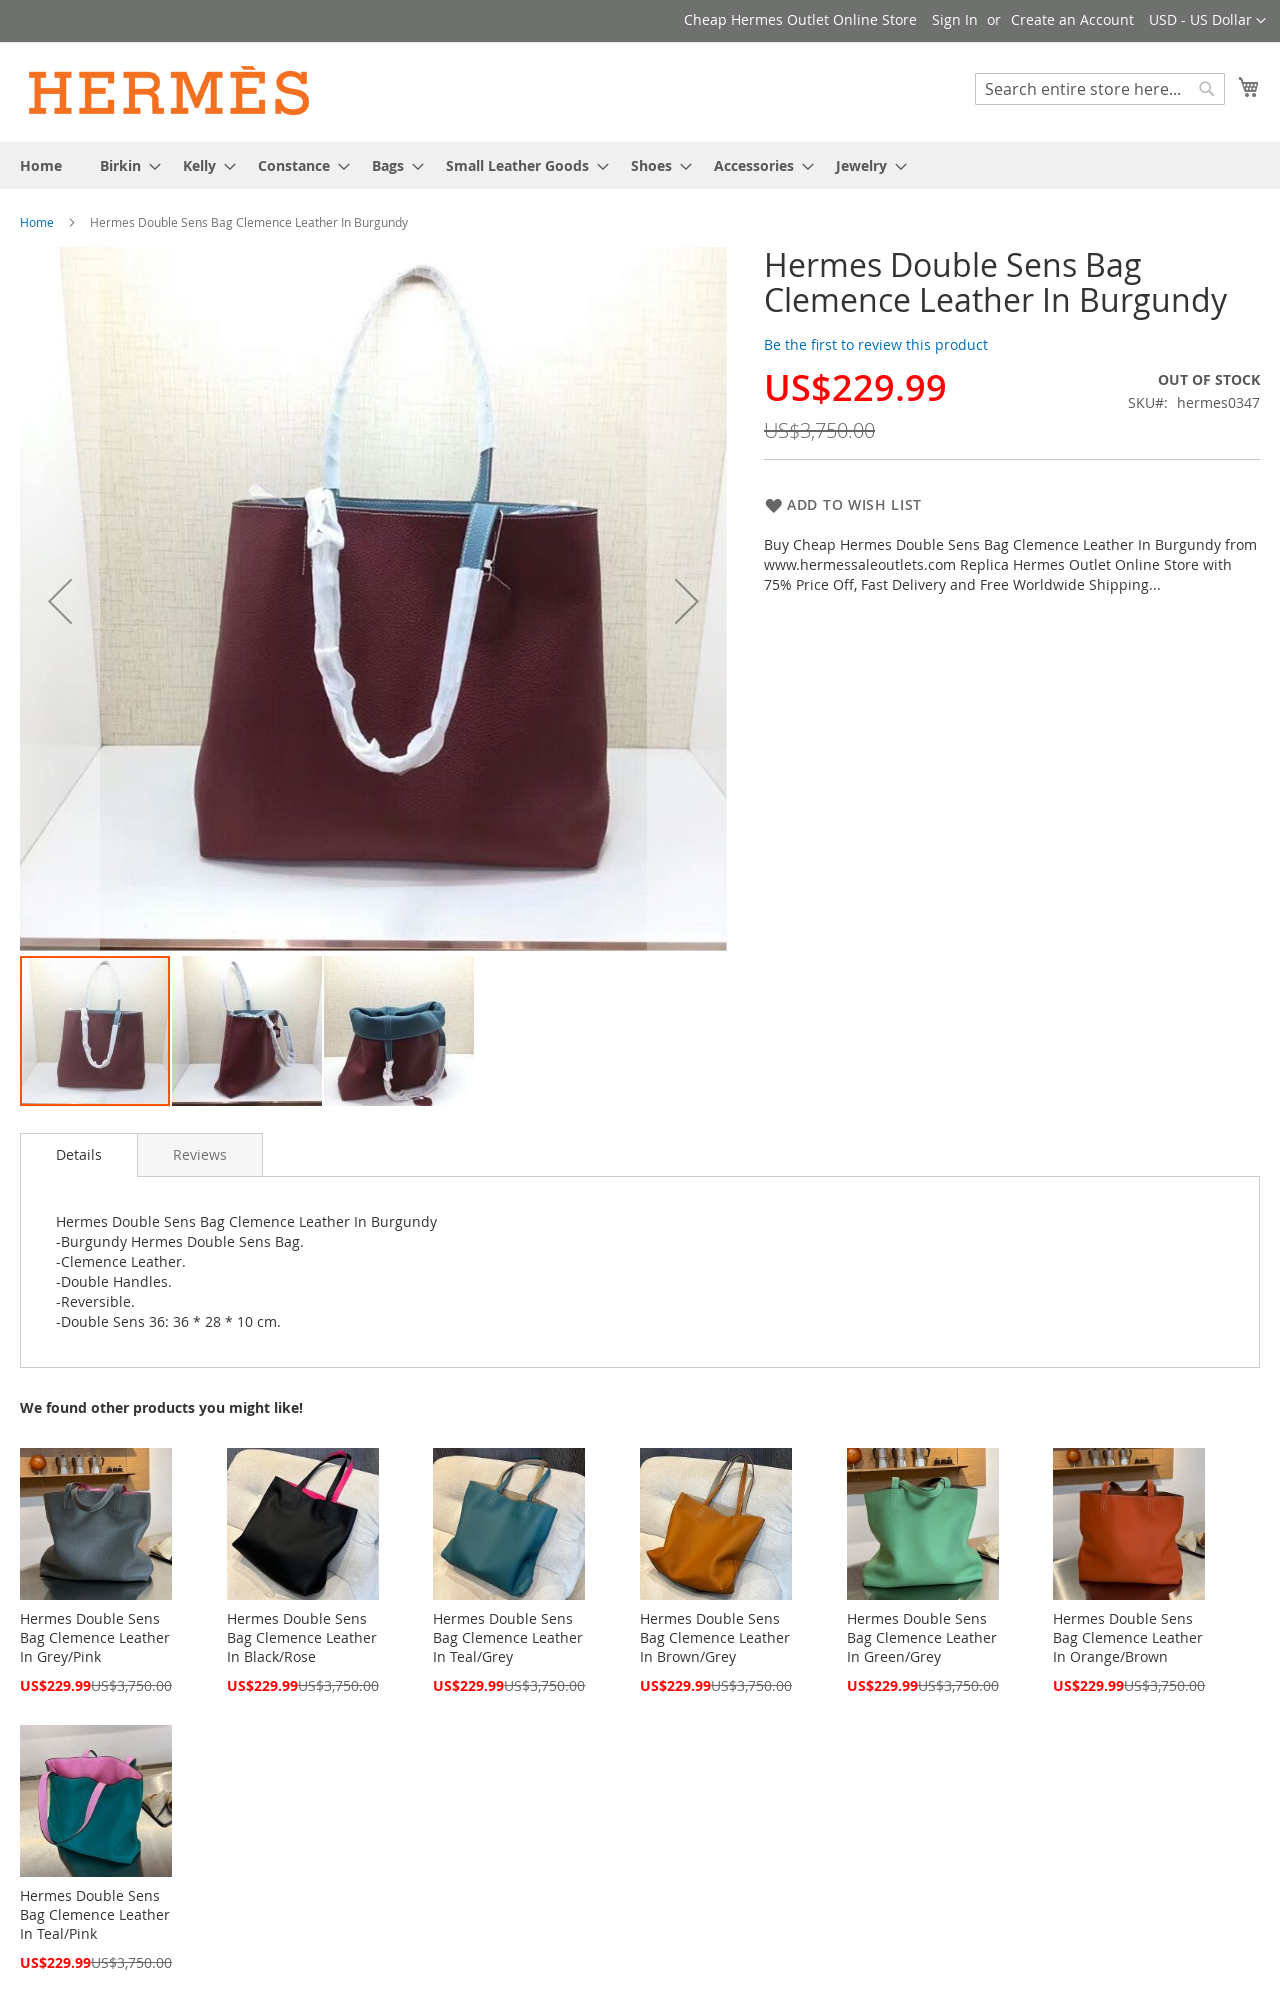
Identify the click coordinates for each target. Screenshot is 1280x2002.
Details (79, 1154)
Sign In (955, 19)
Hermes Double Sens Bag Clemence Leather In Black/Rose (302, 1637)
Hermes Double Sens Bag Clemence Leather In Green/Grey (922, 1637)
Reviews (200, 1154)
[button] (1207, 21)
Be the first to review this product (876, 344)
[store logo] (170, 91)
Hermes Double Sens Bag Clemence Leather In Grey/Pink (95, 1637)
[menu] (640, 165)
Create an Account (1072, 19)
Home (37, 222)
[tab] (79, 1155)
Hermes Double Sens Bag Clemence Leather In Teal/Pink (95, 1914)
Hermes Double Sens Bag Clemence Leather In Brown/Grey (715, 1637)
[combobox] (1100, 89)
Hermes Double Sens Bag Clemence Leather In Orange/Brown (1128, 1637)
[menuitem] (41, 165)
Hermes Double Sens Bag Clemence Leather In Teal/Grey (508, 1637)
